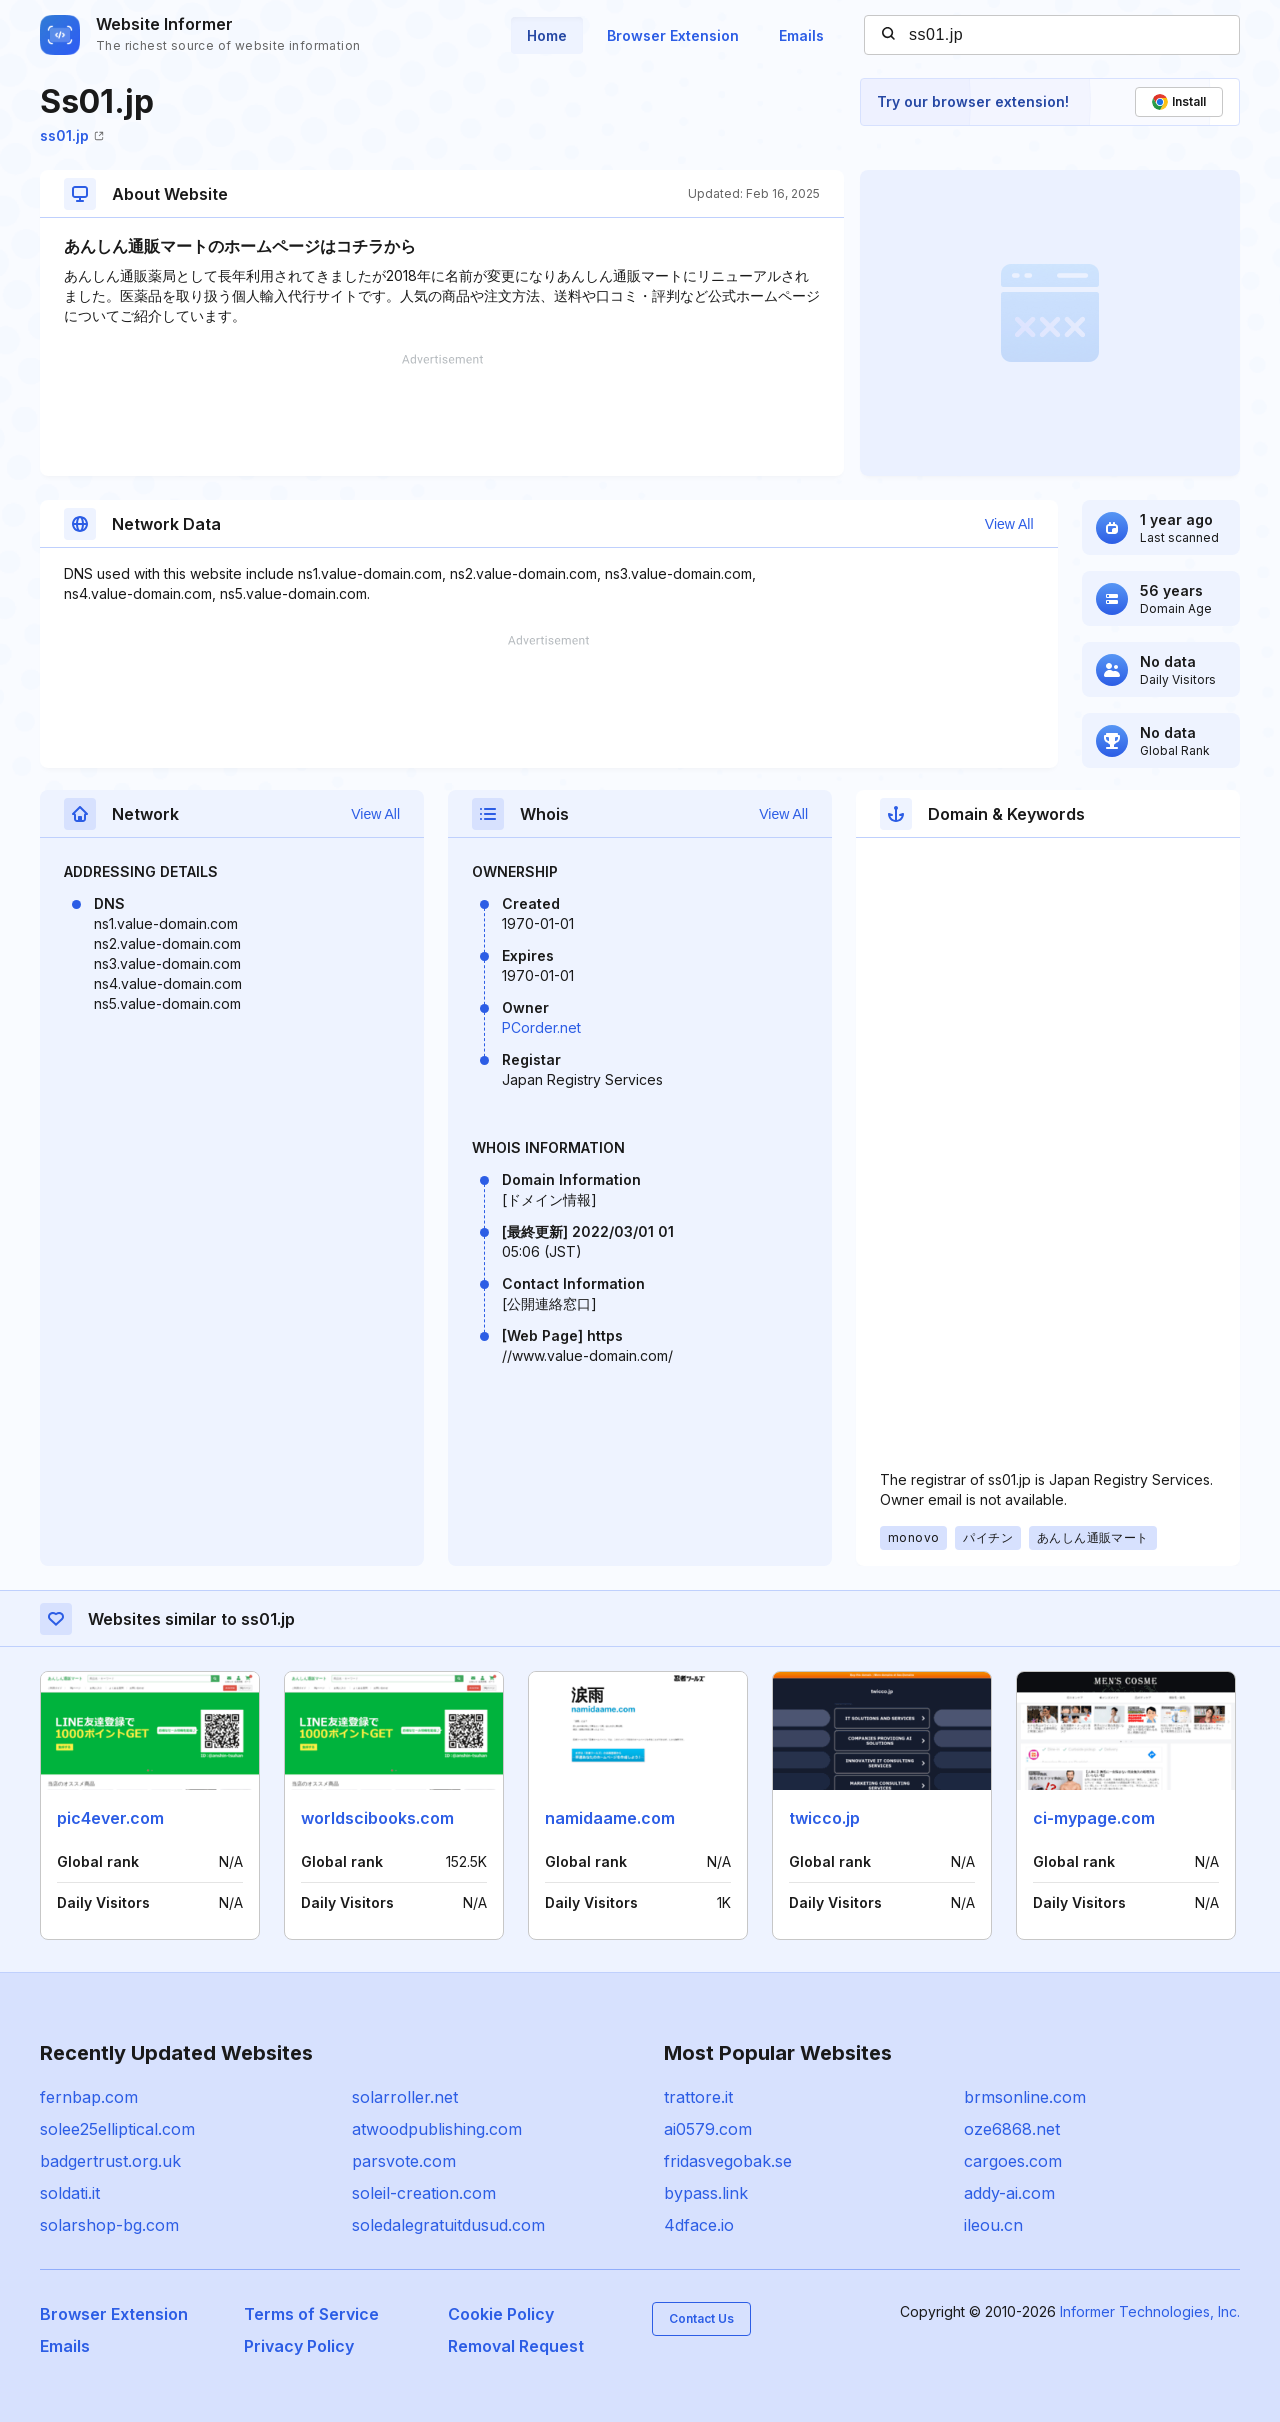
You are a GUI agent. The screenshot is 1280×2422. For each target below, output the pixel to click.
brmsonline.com (1025, 2097)
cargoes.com (1013, 2161)
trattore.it (698, 2097)
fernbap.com (89, 2097)
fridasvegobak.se (728, 2161)
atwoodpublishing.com (437, 2129)
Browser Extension (673, 35)
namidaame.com (610, 1818)
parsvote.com (404, 2161)
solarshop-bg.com (109, 2225)
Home (547, 35)
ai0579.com (708, 2129)
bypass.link (706, 2193)
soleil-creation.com (424, 2193)
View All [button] (1009, 524)
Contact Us (701, 2318)
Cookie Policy (501, 2314)
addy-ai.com (1009, 2193)
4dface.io (699, 2225)
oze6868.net (1012, 2129)
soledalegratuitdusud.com (448, 2225)
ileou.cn (993, 2225)
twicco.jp (824, 1818)
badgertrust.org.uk (110, 2161)
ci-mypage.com (1094, 1818)
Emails (801, 35)
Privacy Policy (299, 2346)
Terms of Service (311, 2314)
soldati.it (70, 2193)
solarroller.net (405, 2097)
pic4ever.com (110, 1818)
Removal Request (516, 2346)
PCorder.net (541, 1027)
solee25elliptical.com (117, 2129)
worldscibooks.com (377, 1818)
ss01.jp (72, 135)
